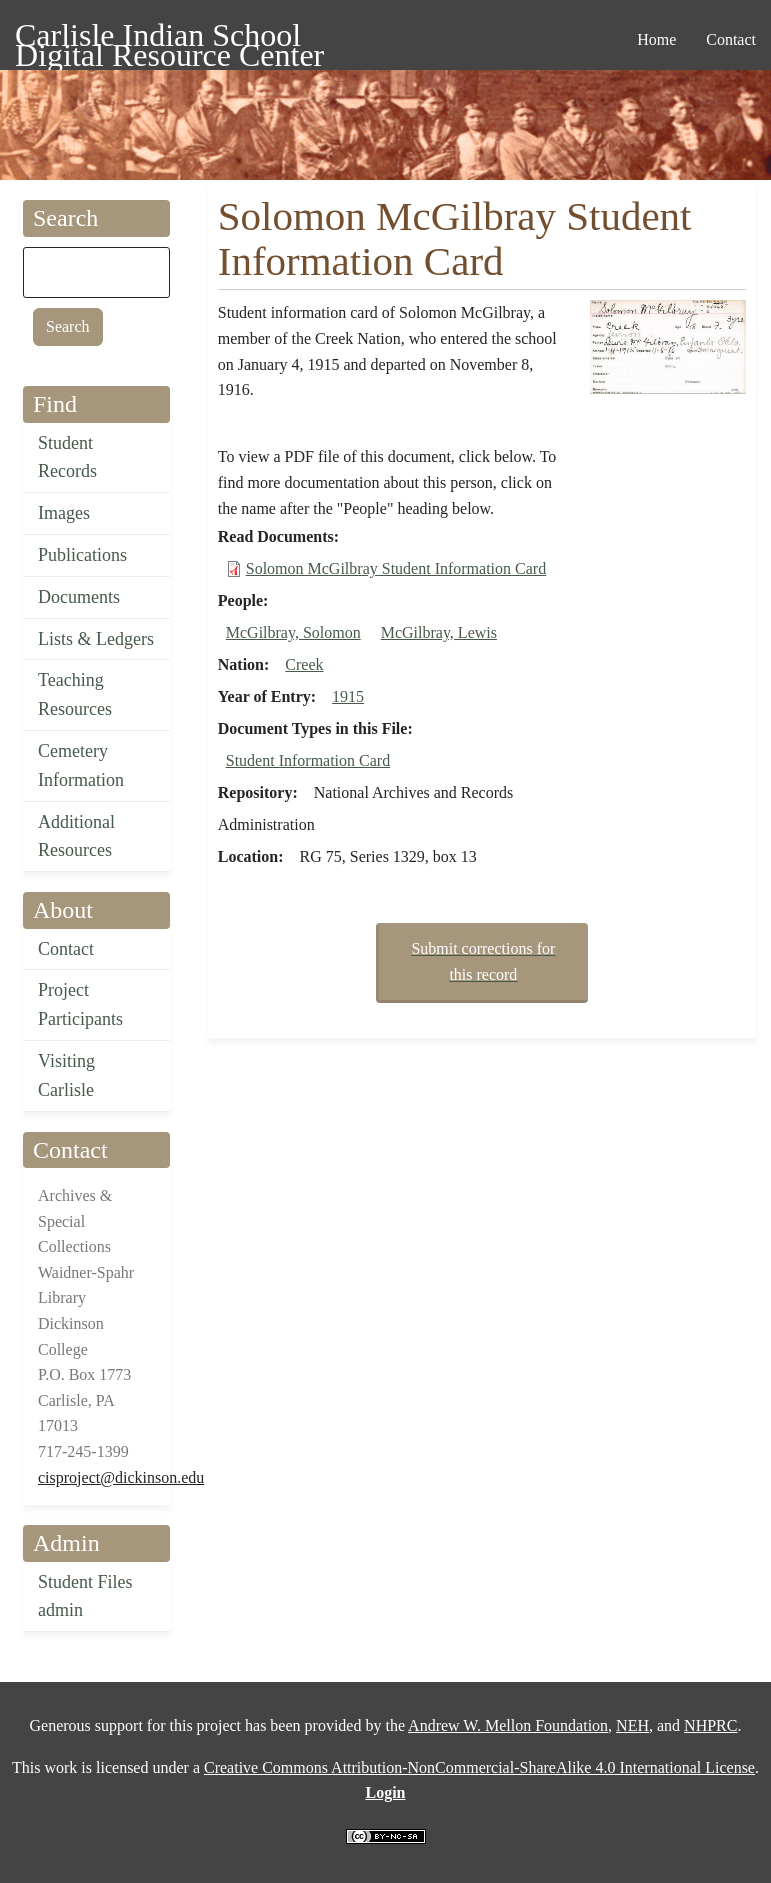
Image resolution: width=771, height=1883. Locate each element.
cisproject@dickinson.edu (121, 1477)
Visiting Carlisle (66, 1075)
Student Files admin (85, 1596)
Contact (66, 949)
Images (64, 513)
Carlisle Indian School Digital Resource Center (169, 38)
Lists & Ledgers (96, 639)
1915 (348, 696)
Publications (82, 555)
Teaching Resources (75, 694)
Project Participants (80, 1004)
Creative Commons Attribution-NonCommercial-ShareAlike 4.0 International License (479, 1767)
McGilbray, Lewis (439, 632)
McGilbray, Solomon (293, 632)
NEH (632, 1725)
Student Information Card (308, 760)
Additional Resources (76, 836)
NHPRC (710, 1725)
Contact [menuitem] (731, 39)
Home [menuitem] (656, 39)
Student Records (67, 457)
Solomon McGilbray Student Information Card (396, 568)
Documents (79, 597)
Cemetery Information (81, 765)
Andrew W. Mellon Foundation (508, 1725)
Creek (304, 664)
